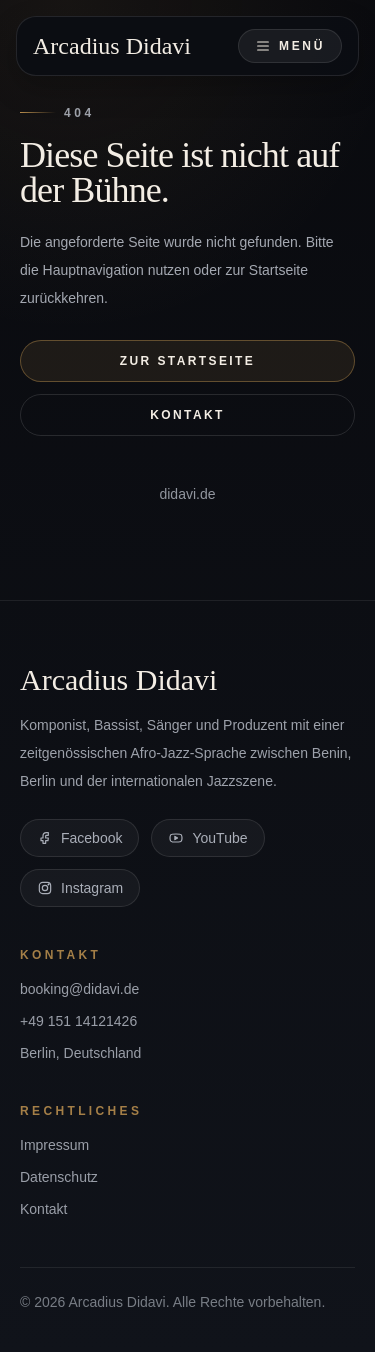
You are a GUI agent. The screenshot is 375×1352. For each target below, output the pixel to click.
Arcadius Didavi (112, 46)
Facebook (79, 838)
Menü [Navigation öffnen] (290, 46)
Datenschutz (59, 1177)
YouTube (207, 838)
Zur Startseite (187, 361)
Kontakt (187, 415)
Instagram (80, 888)
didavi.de (187, 494)
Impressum (54, 1145)
